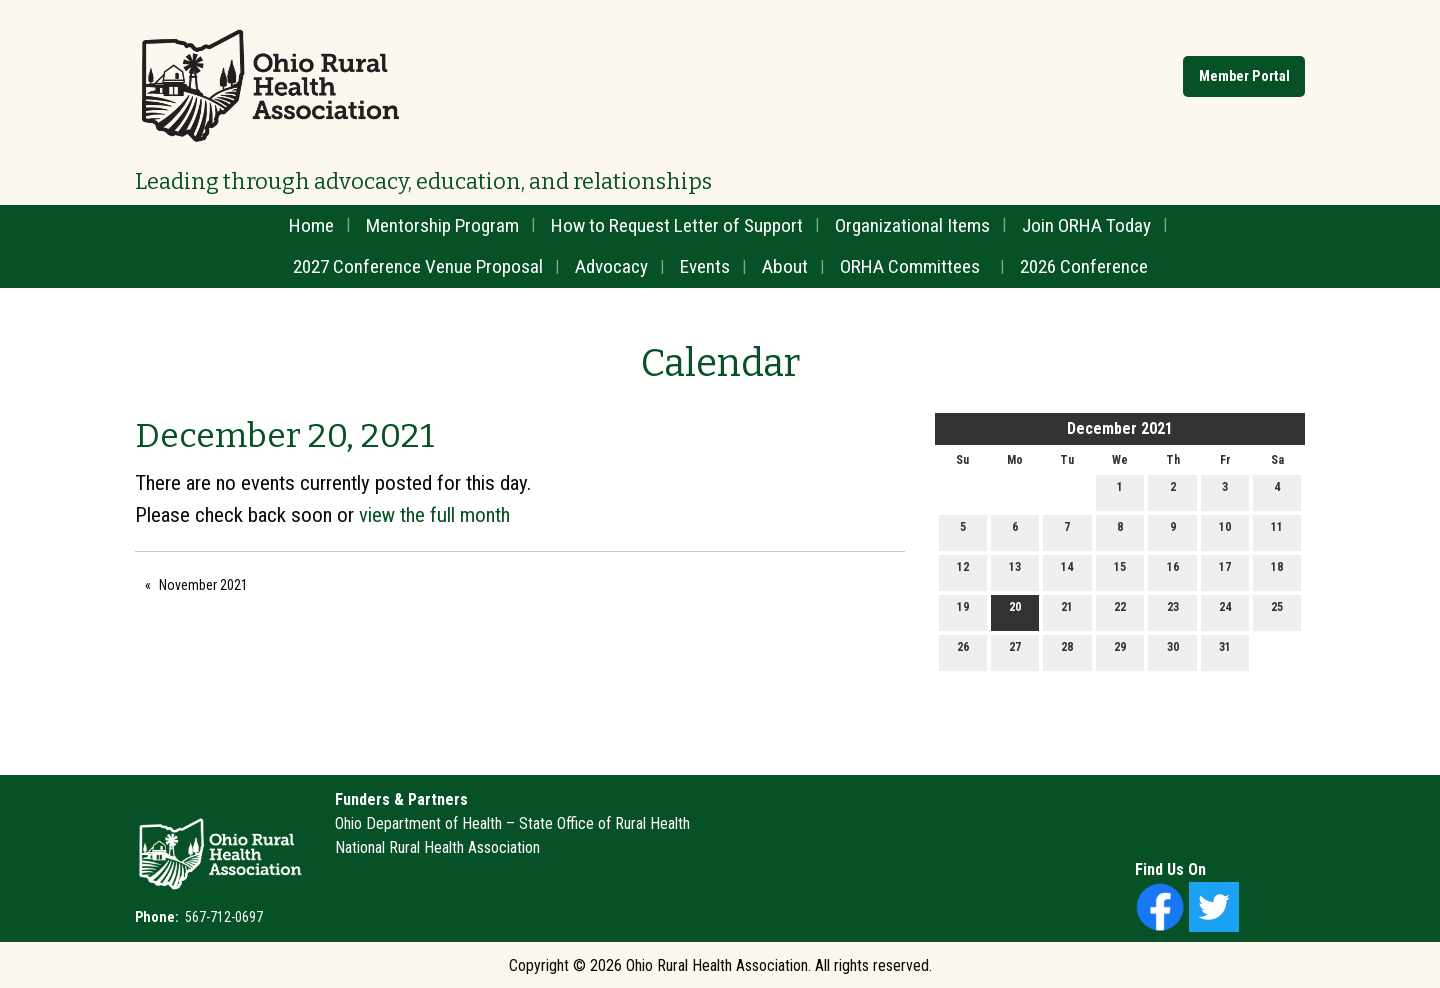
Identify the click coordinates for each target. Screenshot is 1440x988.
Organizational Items (912, 225)
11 (1277, 531)
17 (1225, 571)
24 (1225, 611)
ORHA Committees (910, 266)
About (785, 266)
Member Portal (1244, 76)
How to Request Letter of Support (677, 225)
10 (1225, 531)
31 (1225, 651)
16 (1173, 571)
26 (963, 651)
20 (1015, 611)
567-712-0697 (222, 917)
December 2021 (1120, 428)
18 (1277, 571)
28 (1067, 651)
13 (1015, 571)
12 (963, 571)
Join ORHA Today (1086, 225)
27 (1015, 651)
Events (705, 266)
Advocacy (611, 266)
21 (1067, 611)
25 (1277, 611)
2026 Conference (1084, 266)
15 (1120, 571)
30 (1173, 651)
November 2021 (203, 585)
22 (1120, 611)
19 (963, 611)
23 (1173, 611)
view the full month (434, 515)
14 (1067, 571)
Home (311, 225)
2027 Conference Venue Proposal (418, 266)
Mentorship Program (442, 225)
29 (1120, 651)
